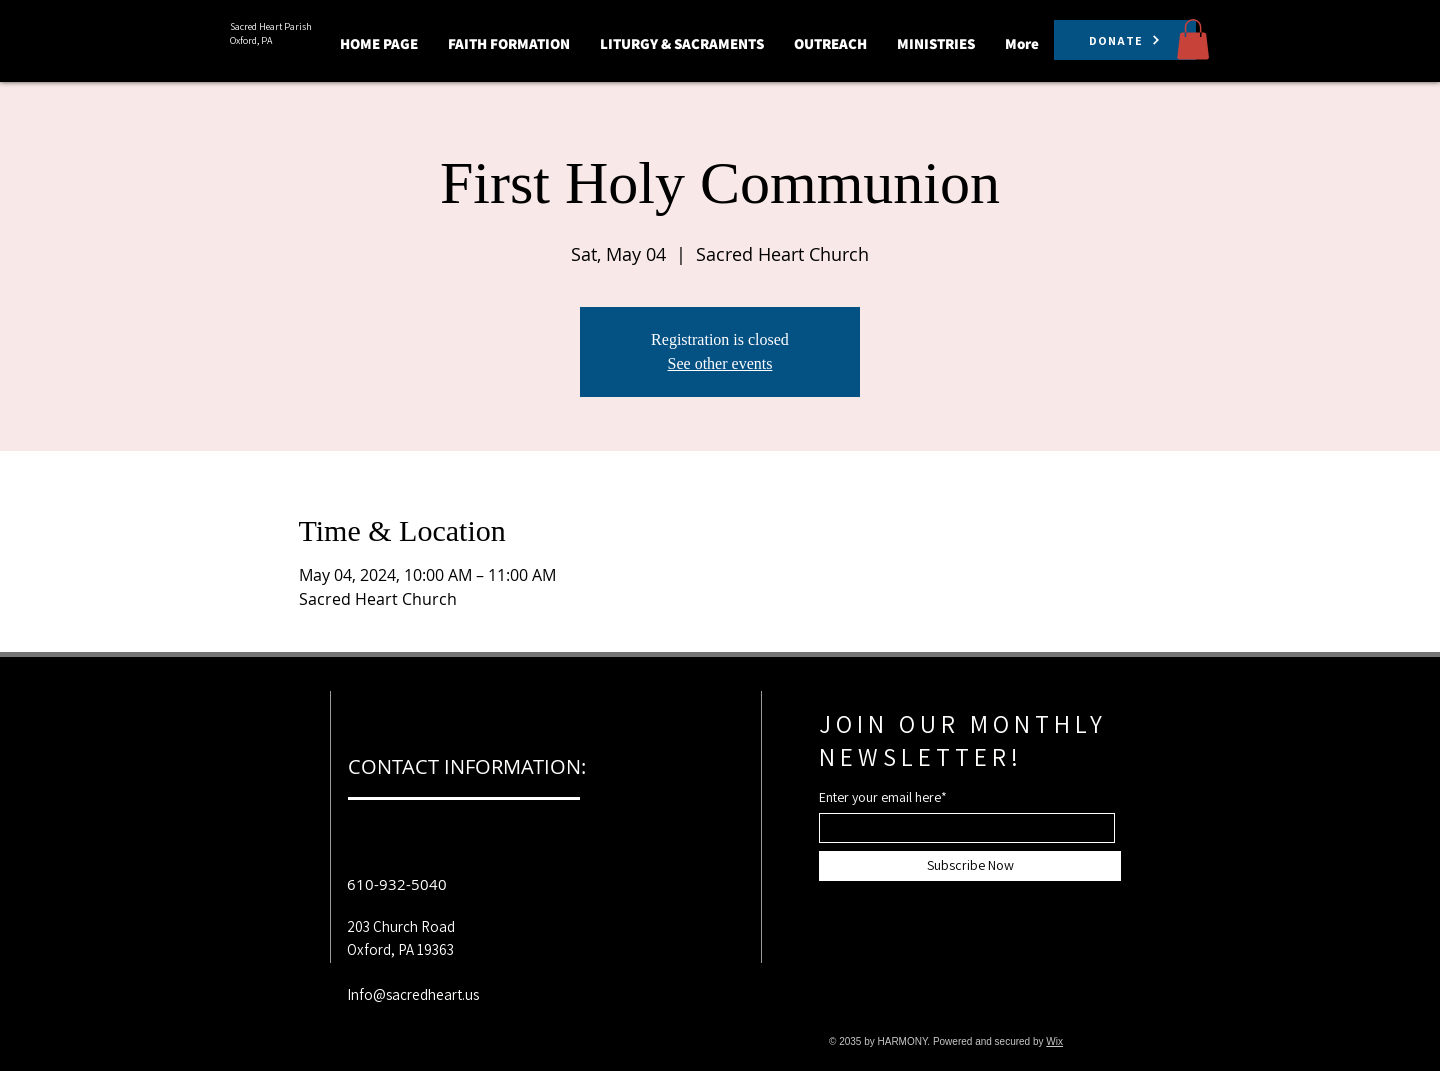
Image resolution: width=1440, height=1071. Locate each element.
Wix (1054, 1041)
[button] (509, 43)
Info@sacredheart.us (413, 994)
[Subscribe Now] (970, 866)
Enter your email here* (883, 797)
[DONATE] (1125, 40)
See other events (720, 363)
